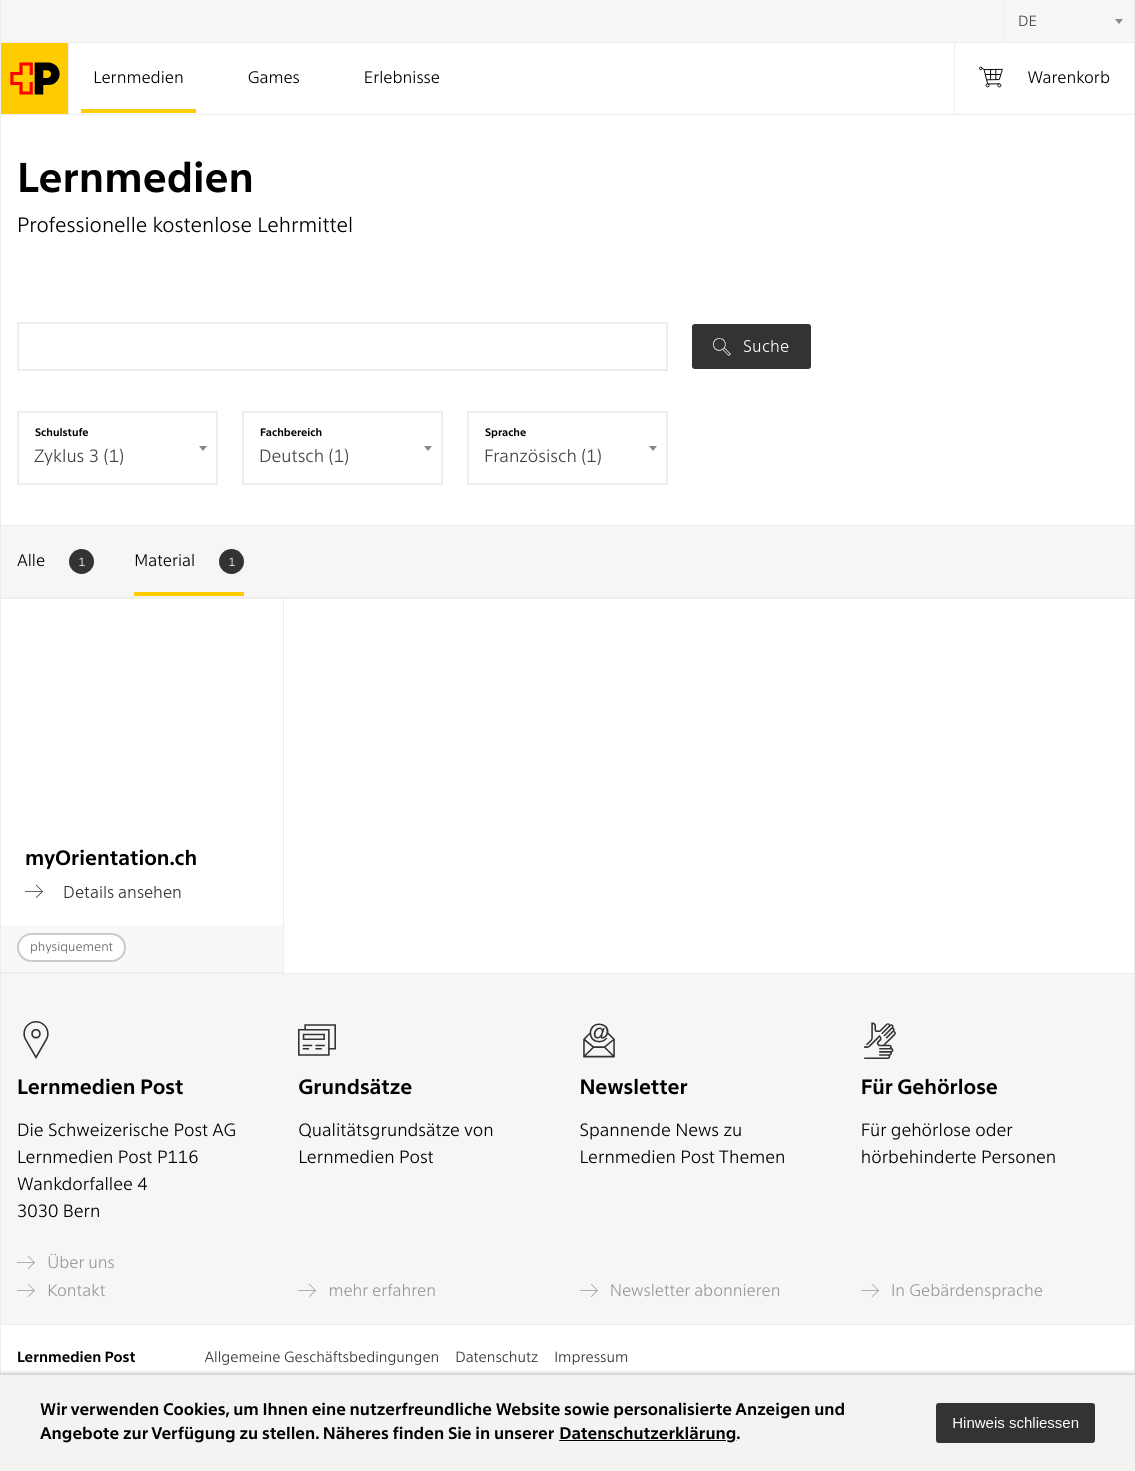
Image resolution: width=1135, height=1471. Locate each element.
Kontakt (61, 1290)
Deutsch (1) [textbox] (304, 456)
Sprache (505, 432)
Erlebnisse (402, 78)
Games (274, 78)
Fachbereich (291, 432)
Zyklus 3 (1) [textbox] (79, 456)
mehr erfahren (367, 1290)
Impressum (591, 1357)
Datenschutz (496, 1357)
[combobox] (1069, 21)
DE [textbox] (1027, 21)
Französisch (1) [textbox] (543, 456)
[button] (1015, 1423)
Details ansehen (103, 892)
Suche (751, 346)
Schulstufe (62, 432)
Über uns (66, 1262)
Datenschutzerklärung (647, 1434)
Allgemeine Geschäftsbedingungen (322, 1357)
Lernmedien (138, 78)
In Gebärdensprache (952, 1290)
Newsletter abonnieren (680, 1290)
